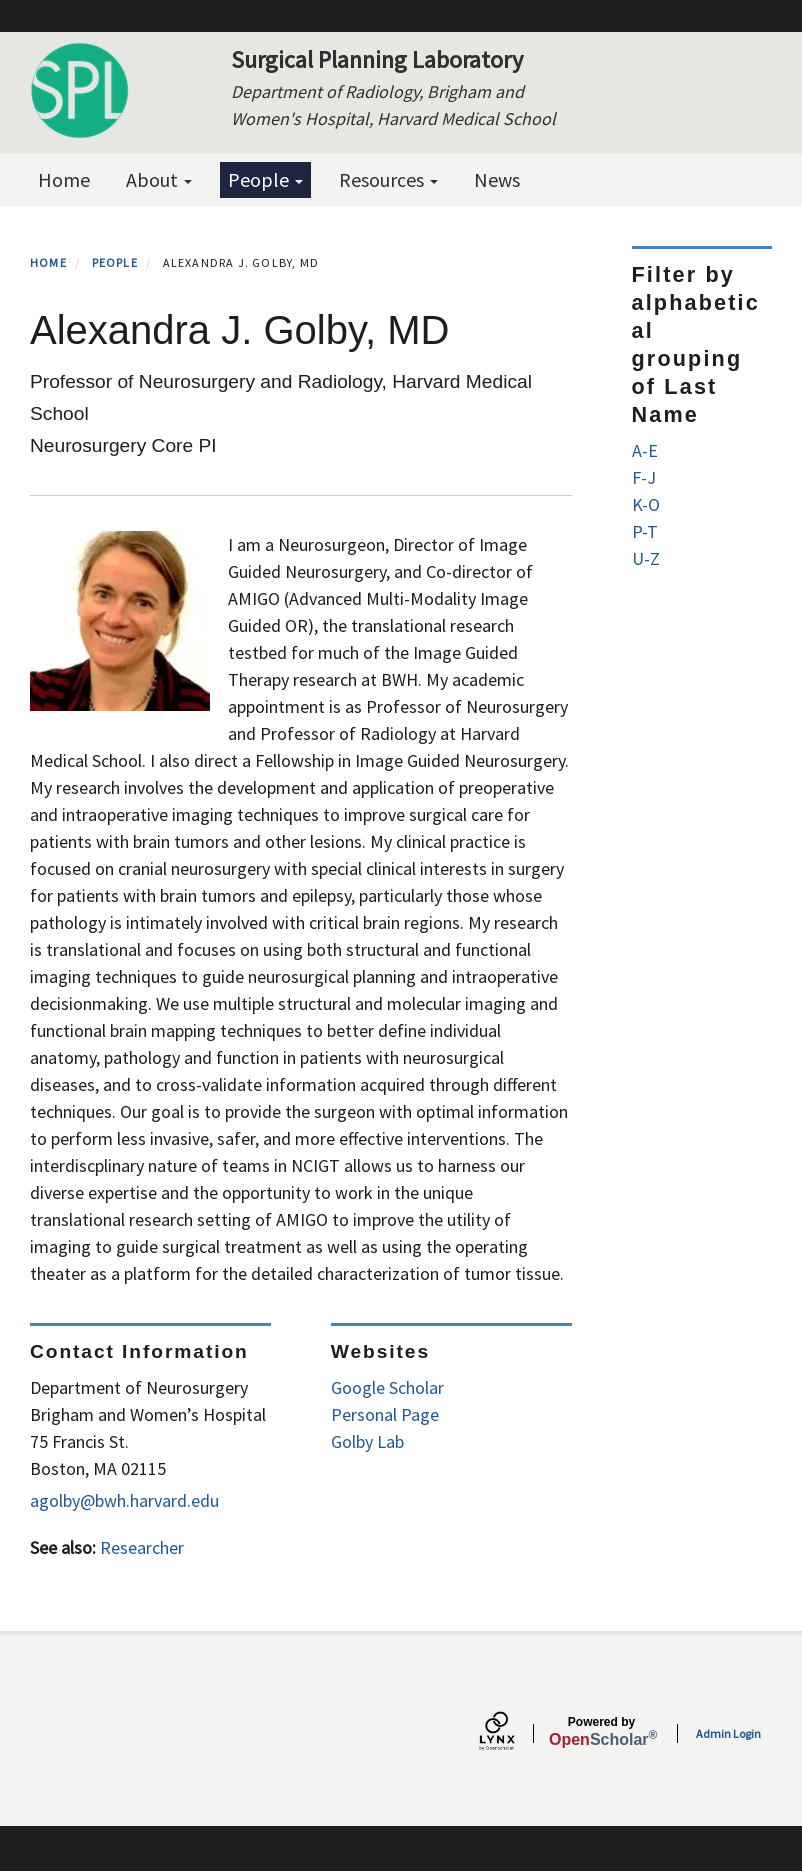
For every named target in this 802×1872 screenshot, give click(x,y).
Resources (388, 179)
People (265, 179)
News (497, 179)
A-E (645, 450)
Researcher (142, 1547)
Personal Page (385, 1414)
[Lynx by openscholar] (514, 1733)
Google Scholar (387, 1387)
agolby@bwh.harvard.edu (124, 1500)
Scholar (601, 1732)
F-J (644, 477)
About (159, 179)
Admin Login (728, 1733)
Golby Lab (367, 1441)
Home (64, 179)
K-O (646, 504)
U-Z (646, 558)
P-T (645, 531)
